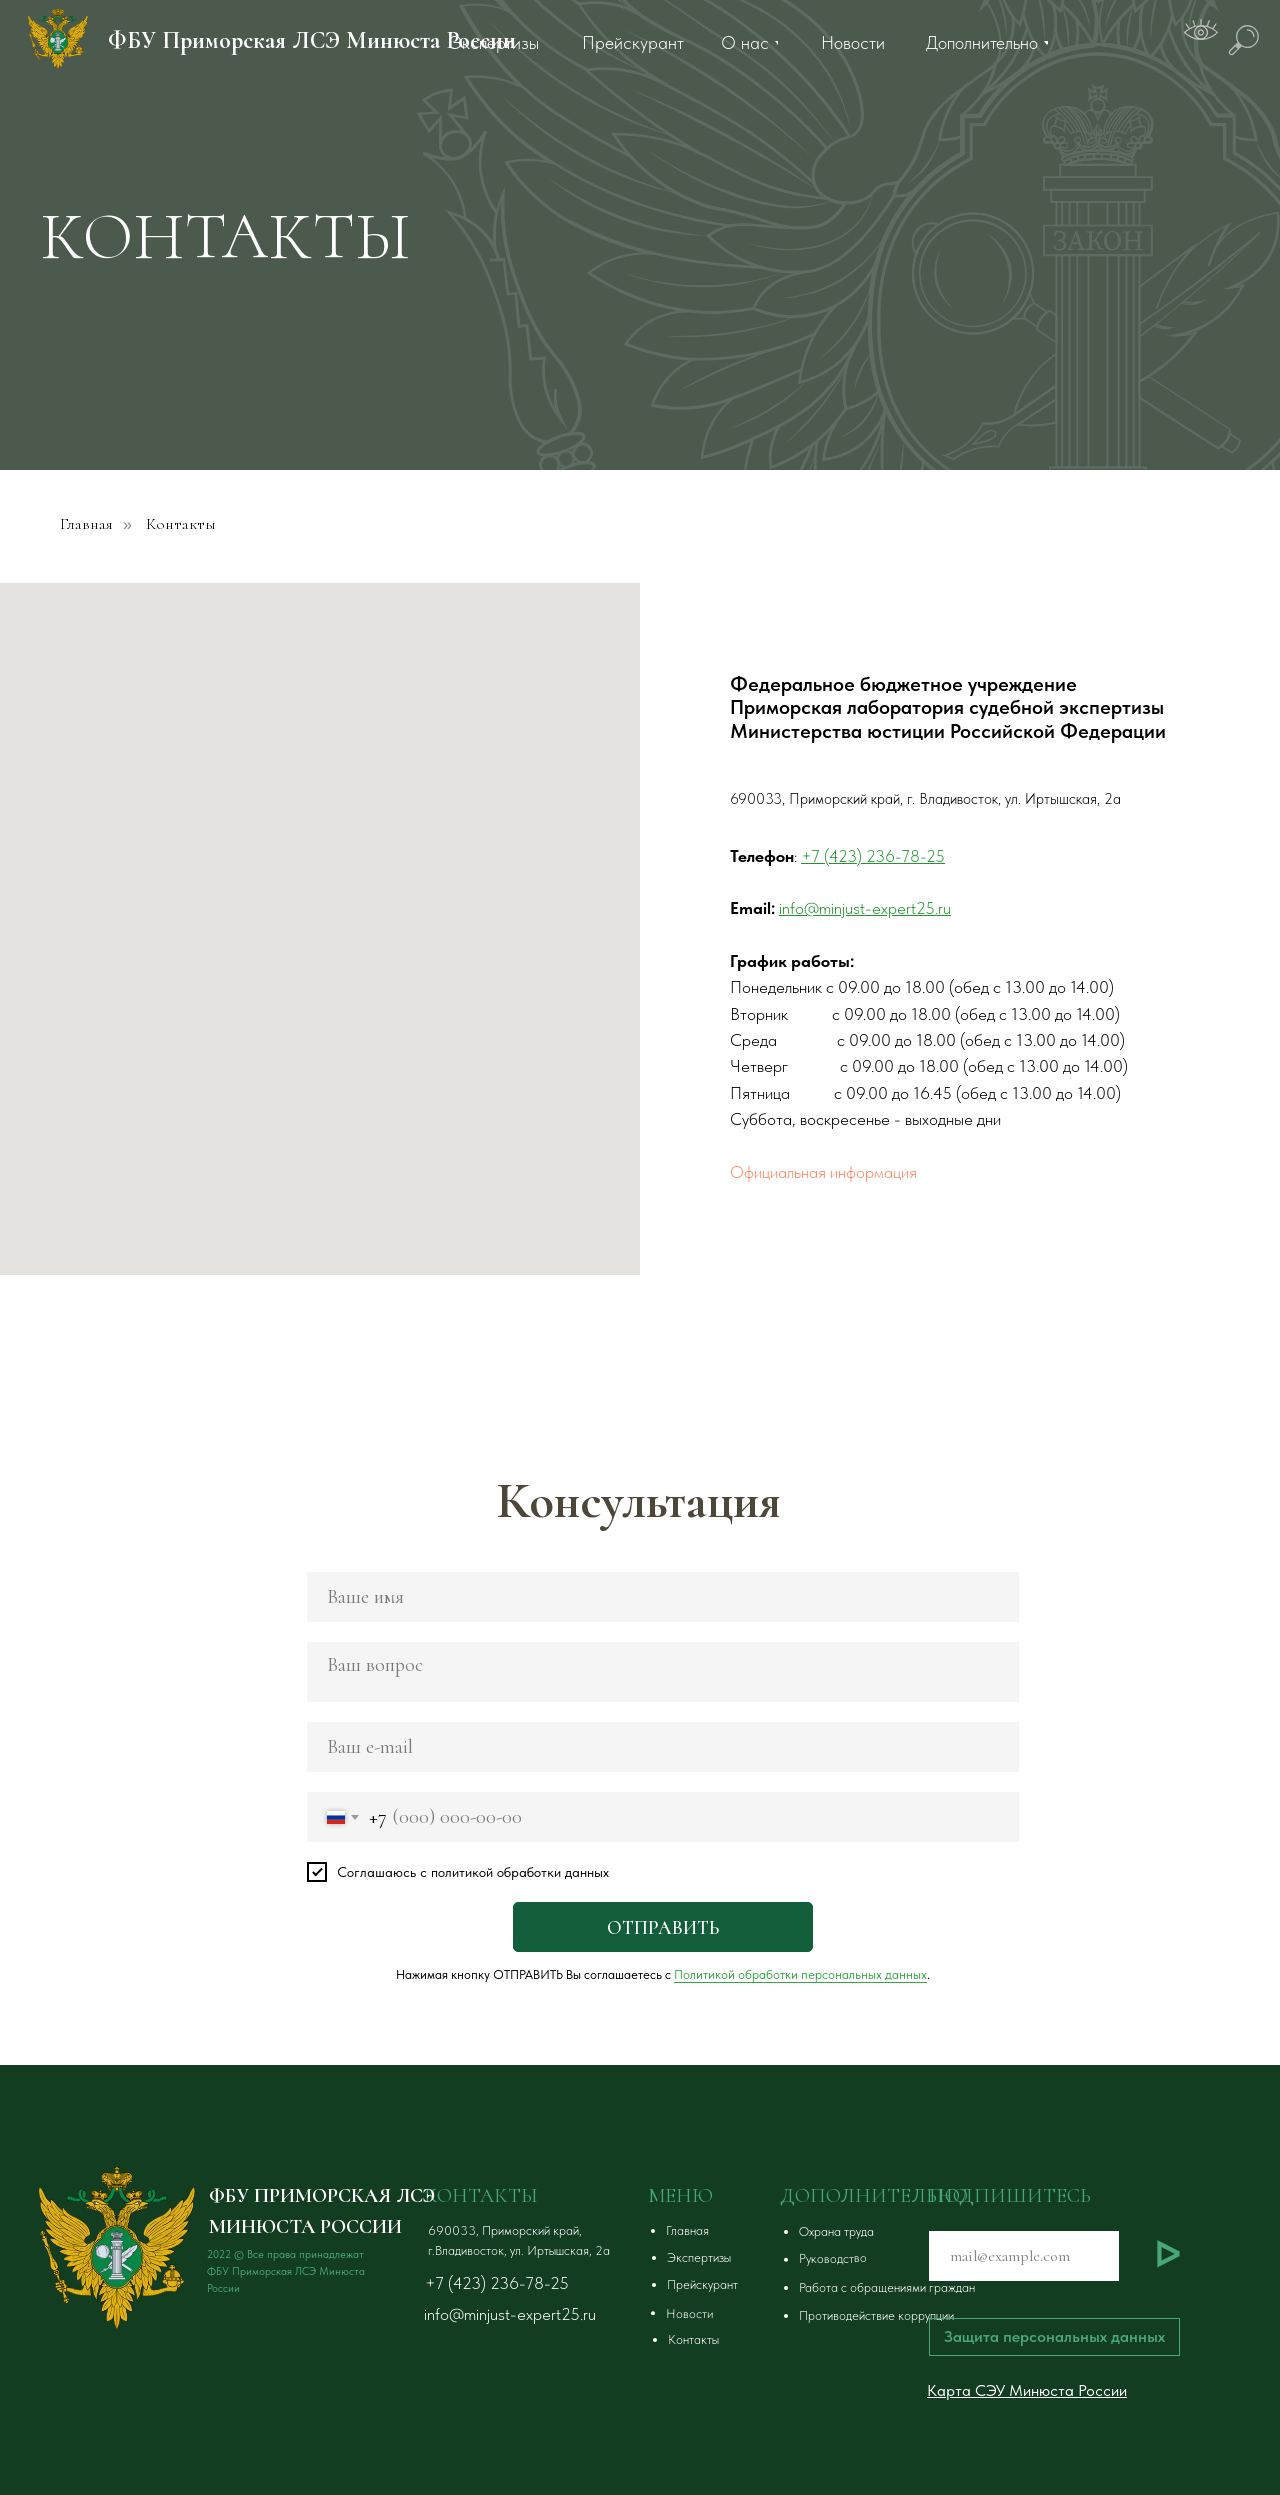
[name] (663, 1597)
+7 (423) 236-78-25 (497, 2283)
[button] (926, 2232)
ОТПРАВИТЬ (663, 1927)
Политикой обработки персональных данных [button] (800, 1974)
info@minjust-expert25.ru (510, 2314)
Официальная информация (823, 1172)
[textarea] (663, 1672)
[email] (663, 1747)
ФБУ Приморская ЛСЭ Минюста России (312, 40)
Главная (86, 524)
